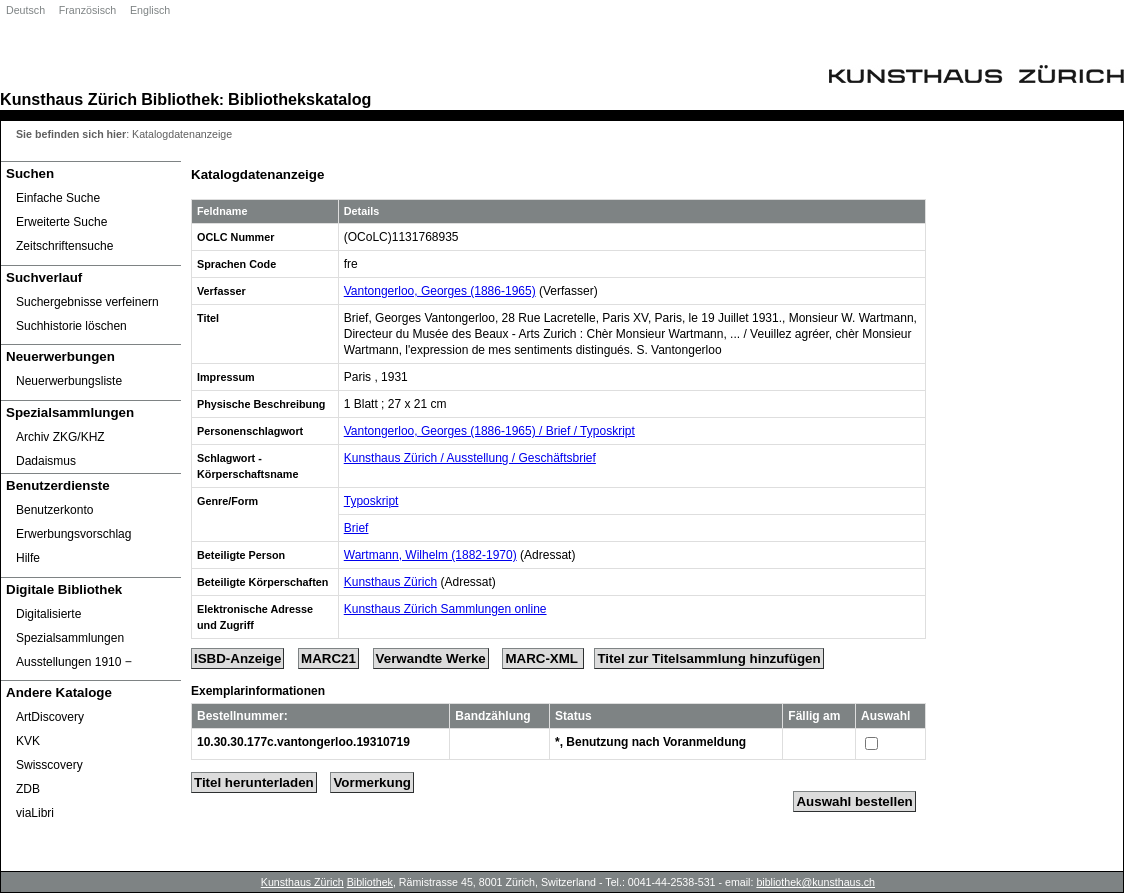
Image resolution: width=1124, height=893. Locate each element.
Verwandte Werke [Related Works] (431, 658)
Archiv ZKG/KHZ (60, 437)
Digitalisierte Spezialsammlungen (70, 626)
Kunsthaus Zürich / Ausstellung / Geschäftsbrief (470, 458)
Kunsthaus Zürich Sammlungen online (445, 609)
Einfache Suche (58, 198)
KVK (28, 741)
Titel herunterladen (254, 782)
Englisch (150, 10)
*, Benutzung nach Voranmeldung (650, 742)
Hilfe (28, 558)
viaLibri (35, 813)
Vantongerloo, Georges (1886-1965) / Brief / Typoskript (489, 431)
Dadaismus (46, 461)
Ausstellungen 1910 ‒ (74, 662)
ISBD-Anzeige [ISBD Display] (237, 658)
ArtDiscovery (50, 717)
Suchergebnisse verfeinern (87, 302)
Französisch (87, 10)
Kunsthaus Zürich (68, 99)
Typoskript (371, 501)
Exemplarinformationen (258, 691)
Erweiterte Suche (61, 222)
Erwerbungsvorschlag (73, 534)
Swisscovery (49, 765)
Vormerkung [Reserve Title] (372, 782)
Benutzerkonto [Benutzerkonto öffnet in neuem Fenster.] (54, 510)
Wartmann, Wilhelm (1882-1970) (430, 555)
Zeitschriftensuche (64, 246)
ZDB (28, 789)
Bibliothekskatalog (299, 99)
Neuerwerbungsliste (69, 381)
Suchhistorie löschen (71, 326)
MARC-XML (543, 658)
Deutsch (25, 10)
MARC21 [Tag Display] (328, 658)
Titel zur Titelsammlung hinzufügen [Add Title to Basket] (708, 658)
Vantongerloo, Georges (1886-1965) (440, 291)
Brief (356, 528)
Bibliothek (180, 99)
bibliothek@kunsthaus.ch (815, 882)
